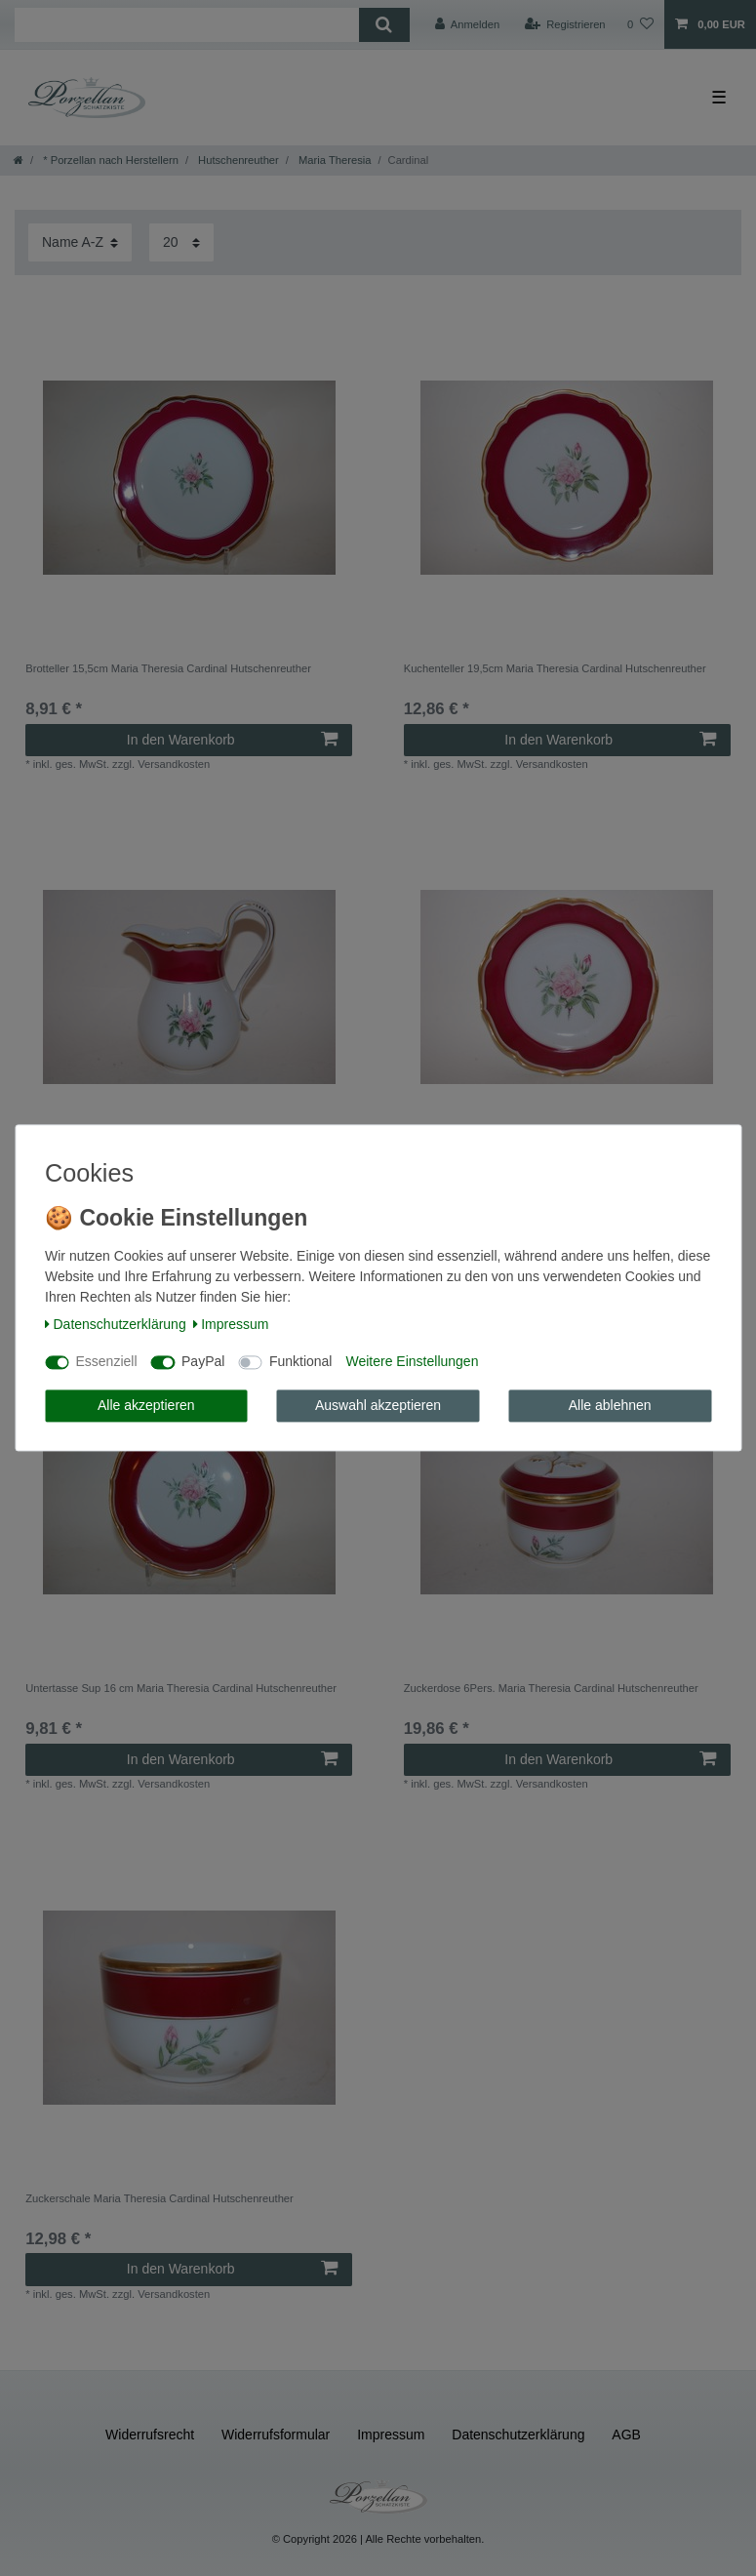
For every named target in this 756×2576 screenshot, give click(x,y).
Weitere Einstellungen (411, 1362)
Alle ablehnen (610, 1405)
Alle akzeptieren (146, 1405)
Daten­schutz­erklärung (115, 1324)
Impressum (231, 1324)
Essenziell (107, 1362)
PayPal (202, 1362)
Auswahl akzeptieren (378, 1405)
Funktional (301, 1362)
